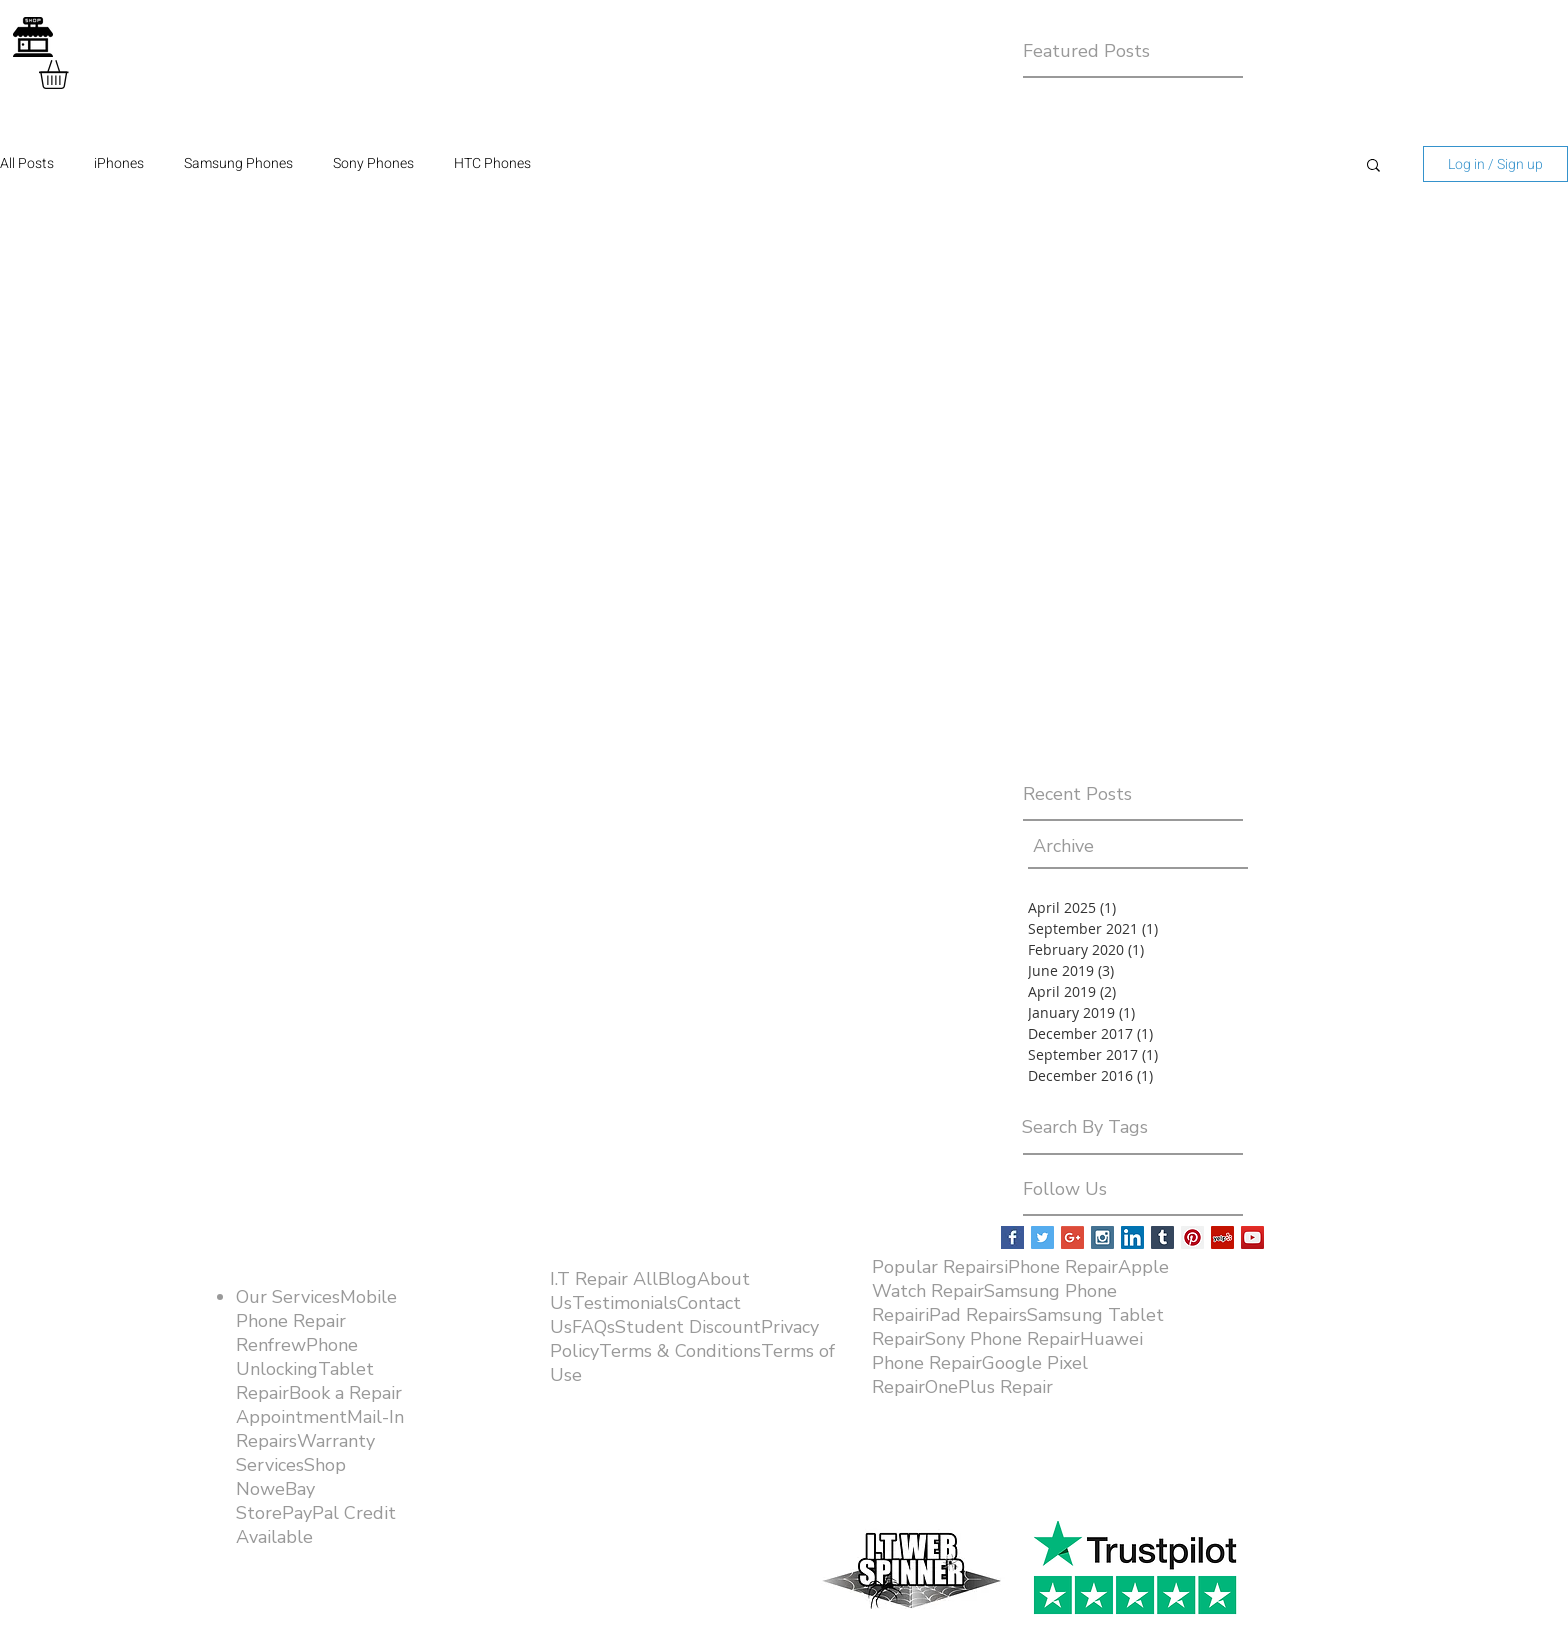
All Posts (27, 164)
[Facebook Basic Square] (1012, 1237)
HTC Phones (492, 164)
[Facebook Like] (1127, 1496)
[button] (70, 74)
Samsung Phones (238, 164)
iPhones (119, 164)
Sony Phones (373, 164)
